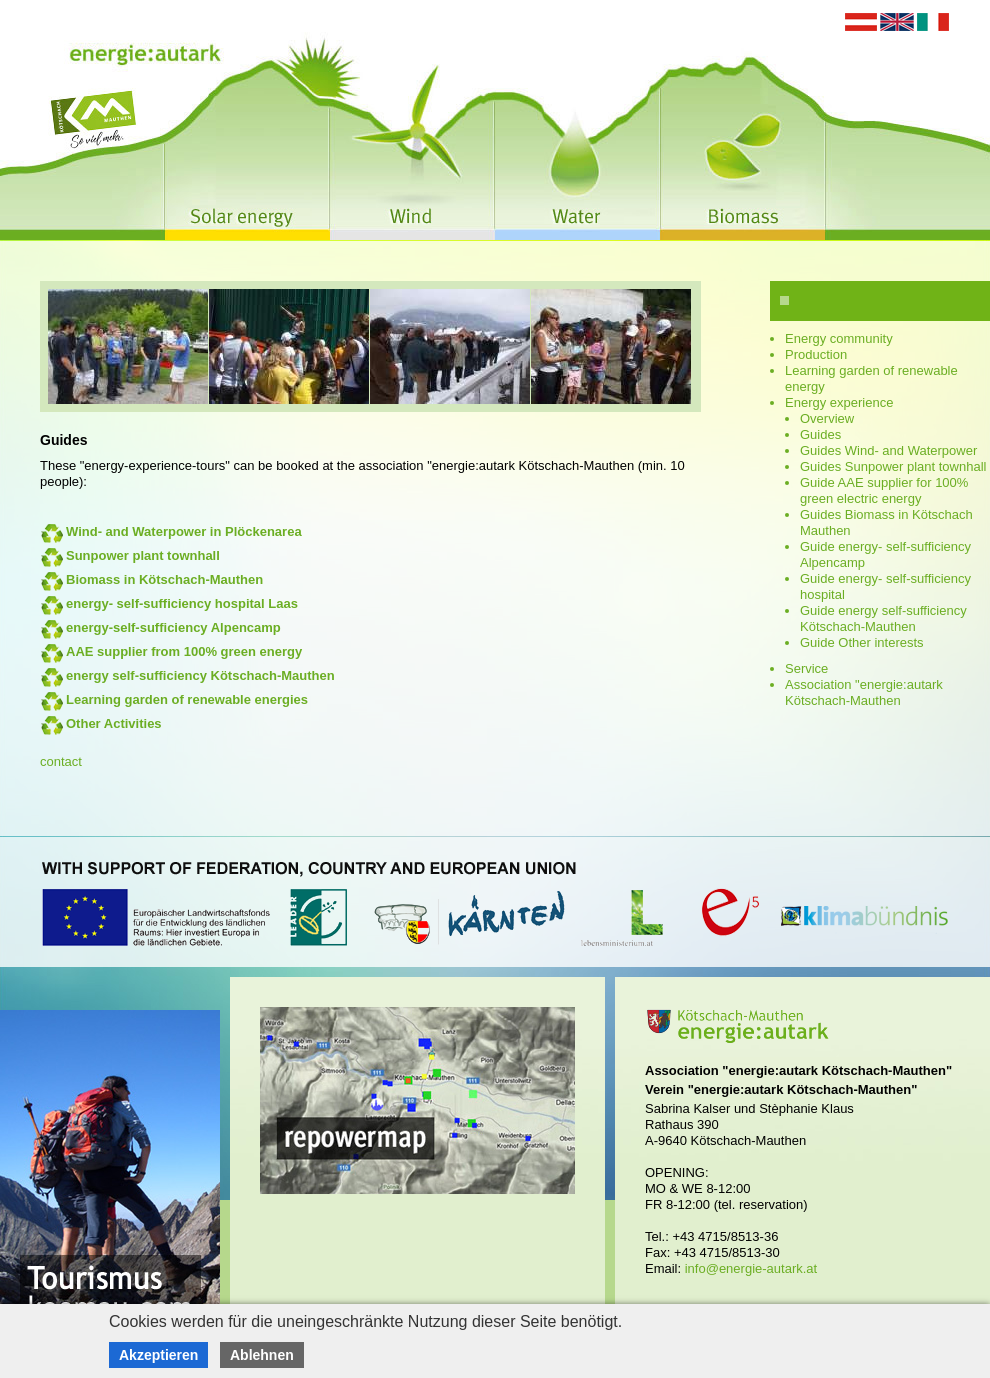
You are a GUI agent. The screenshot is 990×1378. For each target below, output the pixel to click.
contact (61, 761)
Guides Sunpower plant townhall (893, 466)
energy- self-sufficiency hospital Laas (182, 603)
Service (806, 668)
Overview (827, 418)
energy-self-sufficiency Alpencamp (173, 627)
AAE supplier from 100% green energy (184, 651)
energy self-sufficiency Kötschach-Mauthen (200, 675)
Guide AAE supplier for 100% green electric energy (884, 490)
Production (816, 354)
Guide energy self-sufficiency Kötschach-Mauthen (883, 618)
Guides (820, 434)
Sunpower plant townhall (143, 555)
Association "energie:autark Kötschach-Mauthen (864, 692)
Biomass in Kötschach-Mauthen (164, 579)
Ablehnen (262, 1355)
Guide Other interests (862, 642)
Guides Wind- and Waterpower (888, 450)
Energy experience (839, 402)
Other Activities (114, 723)
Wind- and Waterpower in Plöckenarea (184, 531)
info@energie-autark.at (751, 1268)
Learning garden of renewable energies (187, 699)
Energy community (839, 338)
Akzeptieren (158, 1355)
